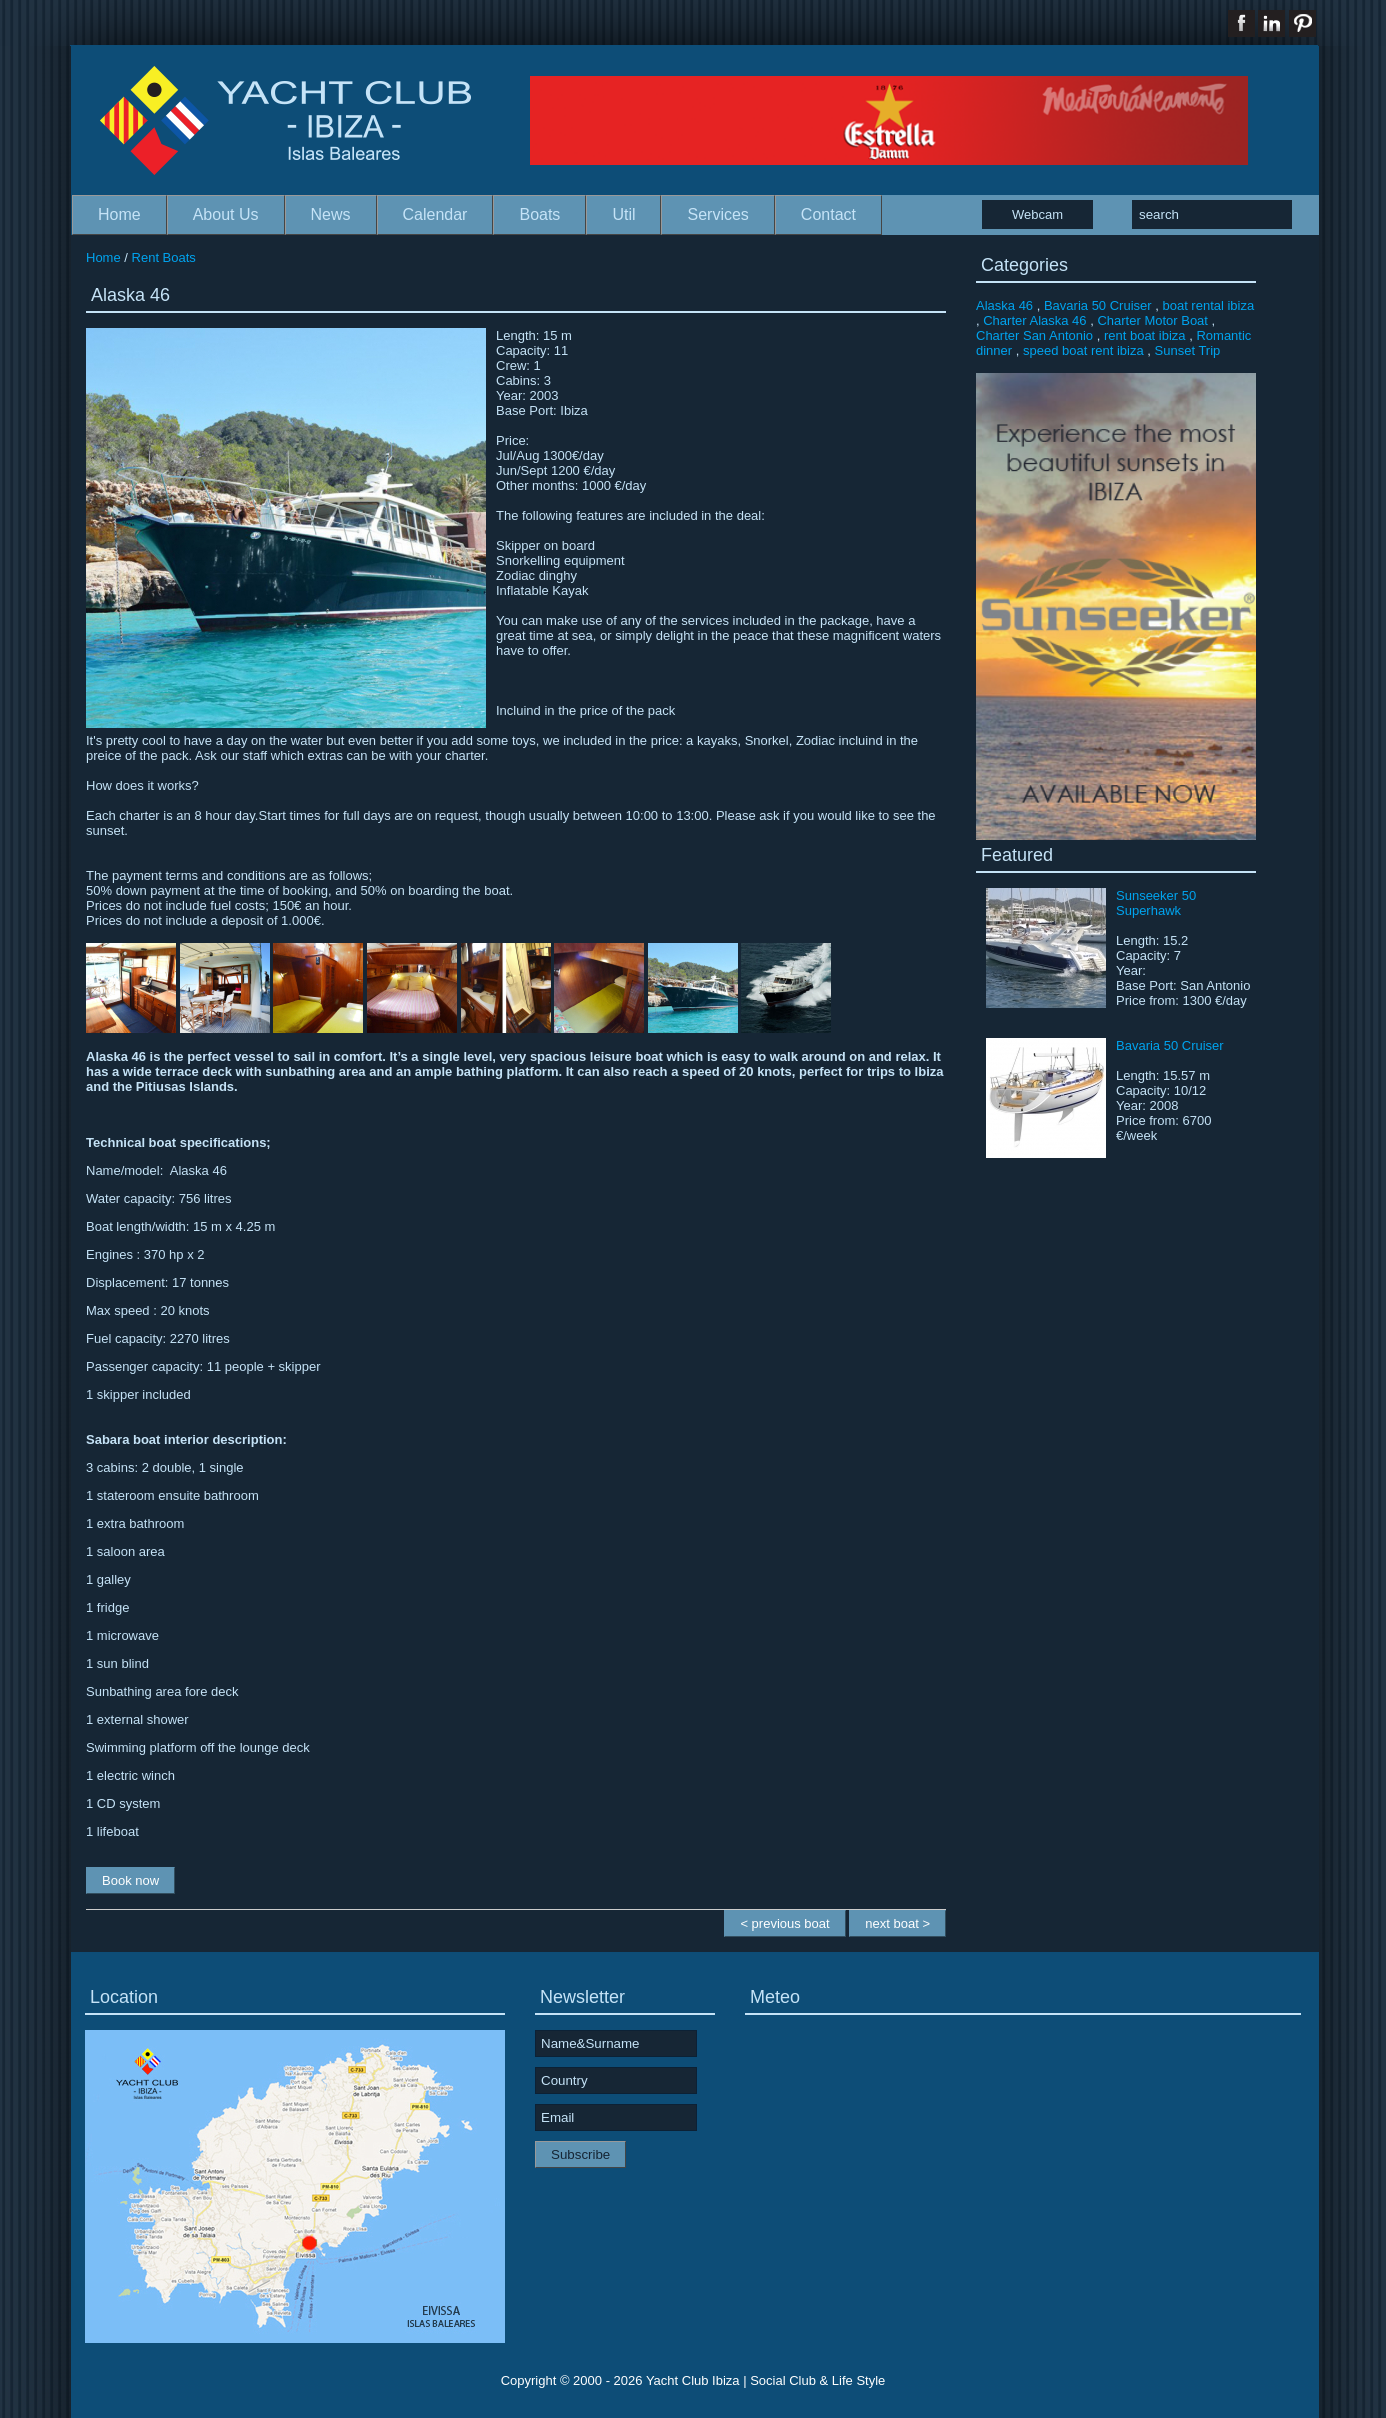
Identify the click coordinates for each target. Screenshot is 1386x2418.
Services (717, 214)
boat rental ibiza (1208, 305)
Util (623, 214)
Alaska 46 (1004, 305)
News (331, 214)
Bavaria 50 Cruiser (1098, 305)
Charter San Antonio (1034, 335)
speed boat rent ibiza (1083, 350)
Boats (539, 214)
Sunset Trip (1188, 350)
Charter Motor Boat (1152, 320)
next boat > (897, 1923)
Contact (828, 214)
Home (119, 214)
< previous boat (784, 1923)
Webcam (1037, 214)
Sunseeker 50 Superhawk (1156, 903)
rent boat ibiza (1145, 335)
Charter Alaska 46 (1034, 320)
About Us (226, 214)
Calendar (435, 214)
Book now (130, 1880)
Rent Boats (164, 257)
